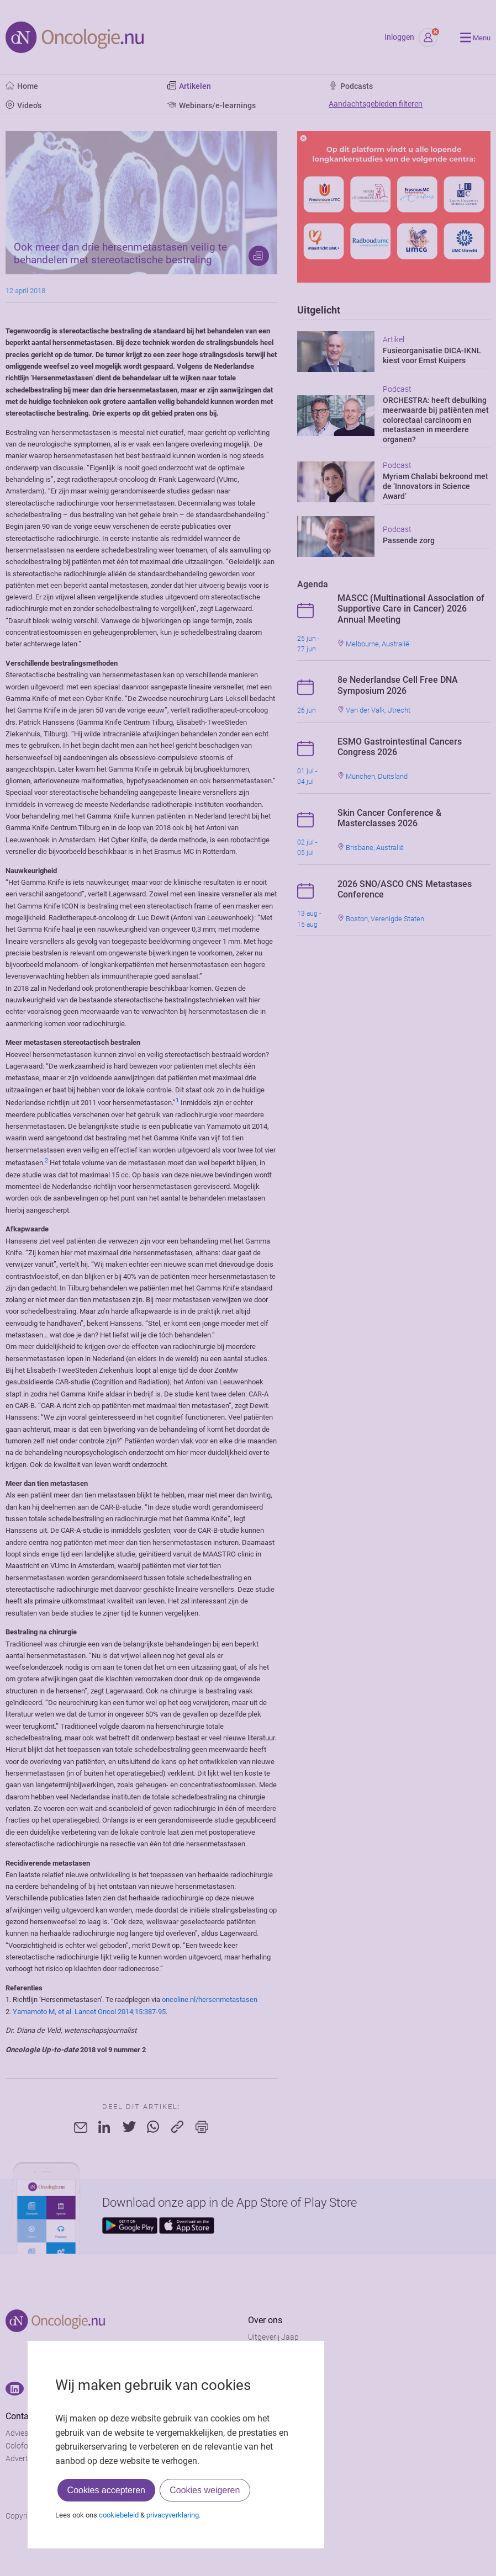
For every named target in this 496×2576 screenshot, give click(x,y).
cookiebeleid (119, 2515)
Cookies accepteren (106, 2490)
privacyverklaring (172, 2515)
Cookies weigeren (205, 2490)
